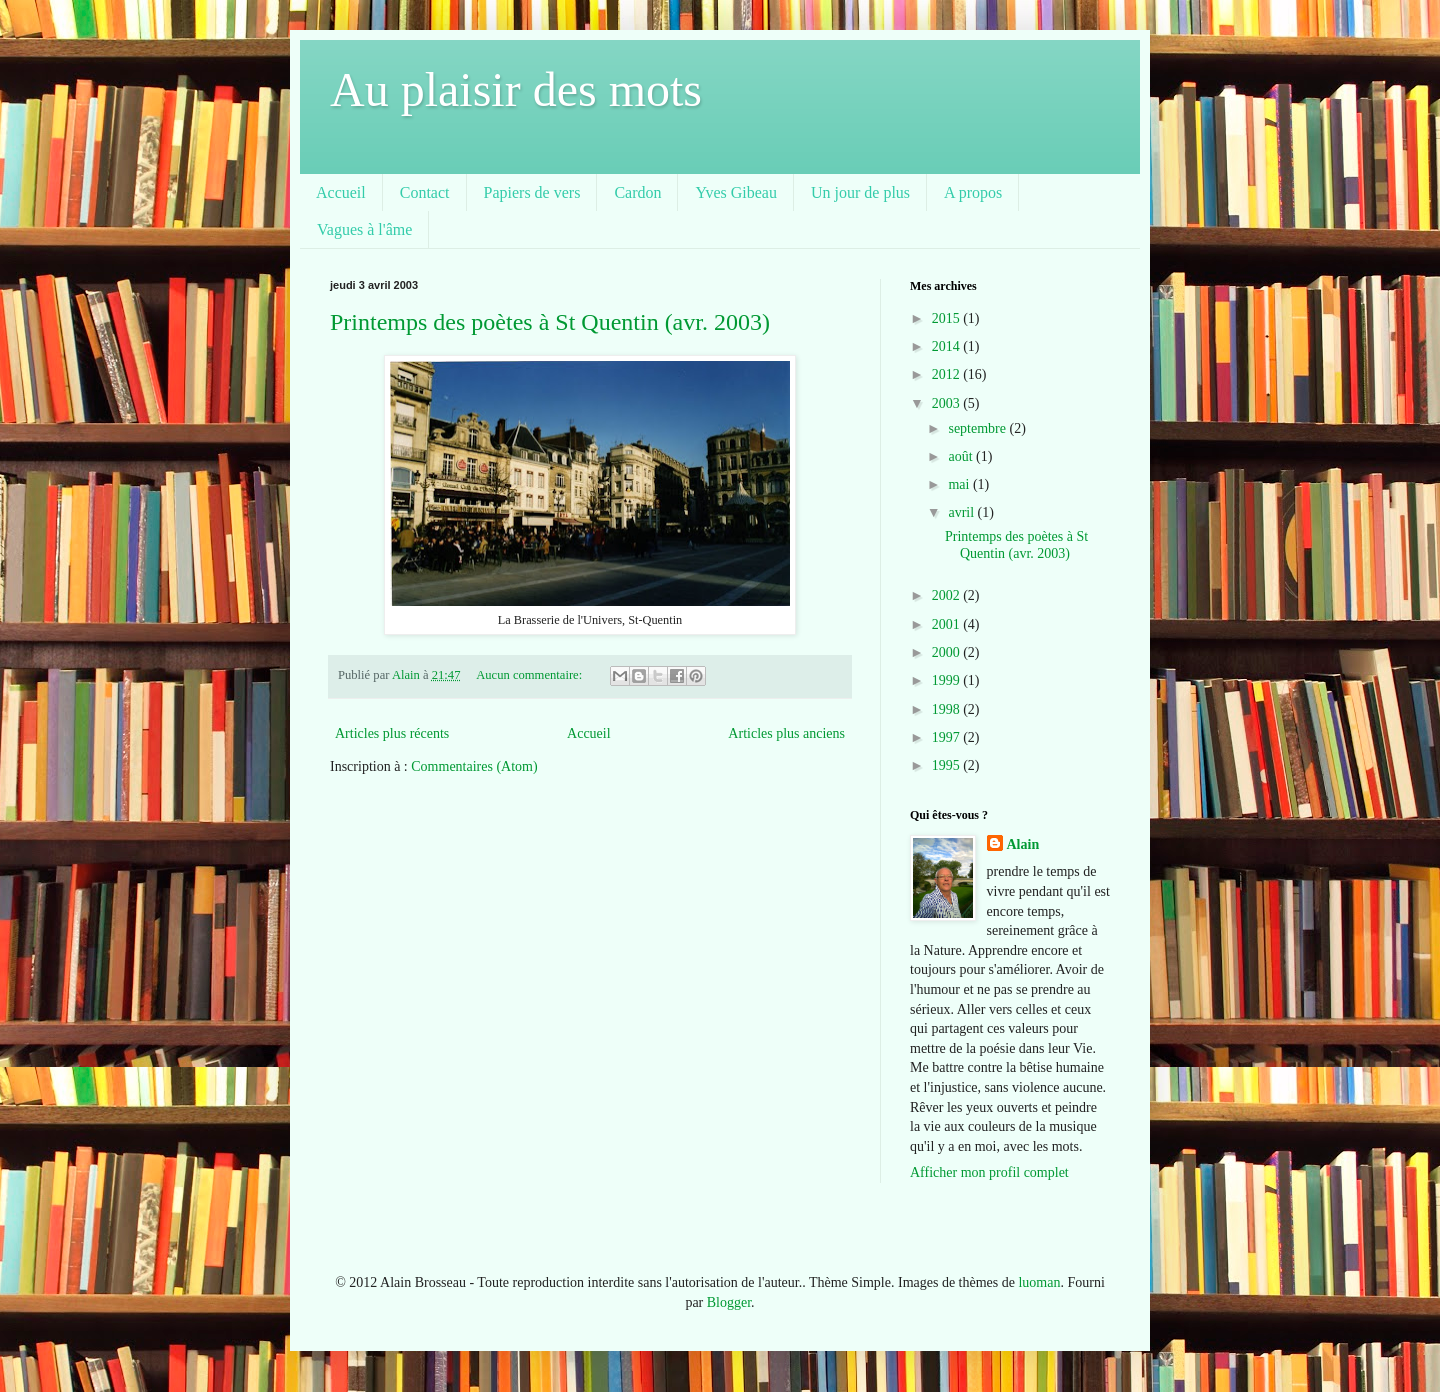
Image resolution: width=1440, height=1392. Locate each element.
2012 (948, 374)
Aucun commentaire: (530, 675)
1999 (948, 680)
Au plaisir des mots (516, 89)
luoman (1039, 1282)
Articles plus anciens (786, 733)
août (962, 456)
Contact (425, 192)
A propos (973, 192)
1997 (948, 737)
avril (962, 512)
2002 (948, 595)
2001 (948, 624)
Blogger (729, 1302)
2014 (948, 346)
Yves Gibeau (735, 192)
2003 (948, 403)
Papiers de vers (532, 192)
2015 (948, 318)
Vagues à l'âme (364, 229)
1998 (948, 709)
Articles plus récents (392, 733)
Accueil (341, 192)
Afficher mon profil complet (989, 1172)
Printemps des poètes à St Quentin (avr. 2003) (550, 322)
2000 (948, 652)
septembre (978, 428)
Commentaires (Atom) (474, 766)
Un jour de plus (860, 192)
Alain (1023, 844)
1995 (948, 765)
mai (960, 484)
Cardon (637, 192)
